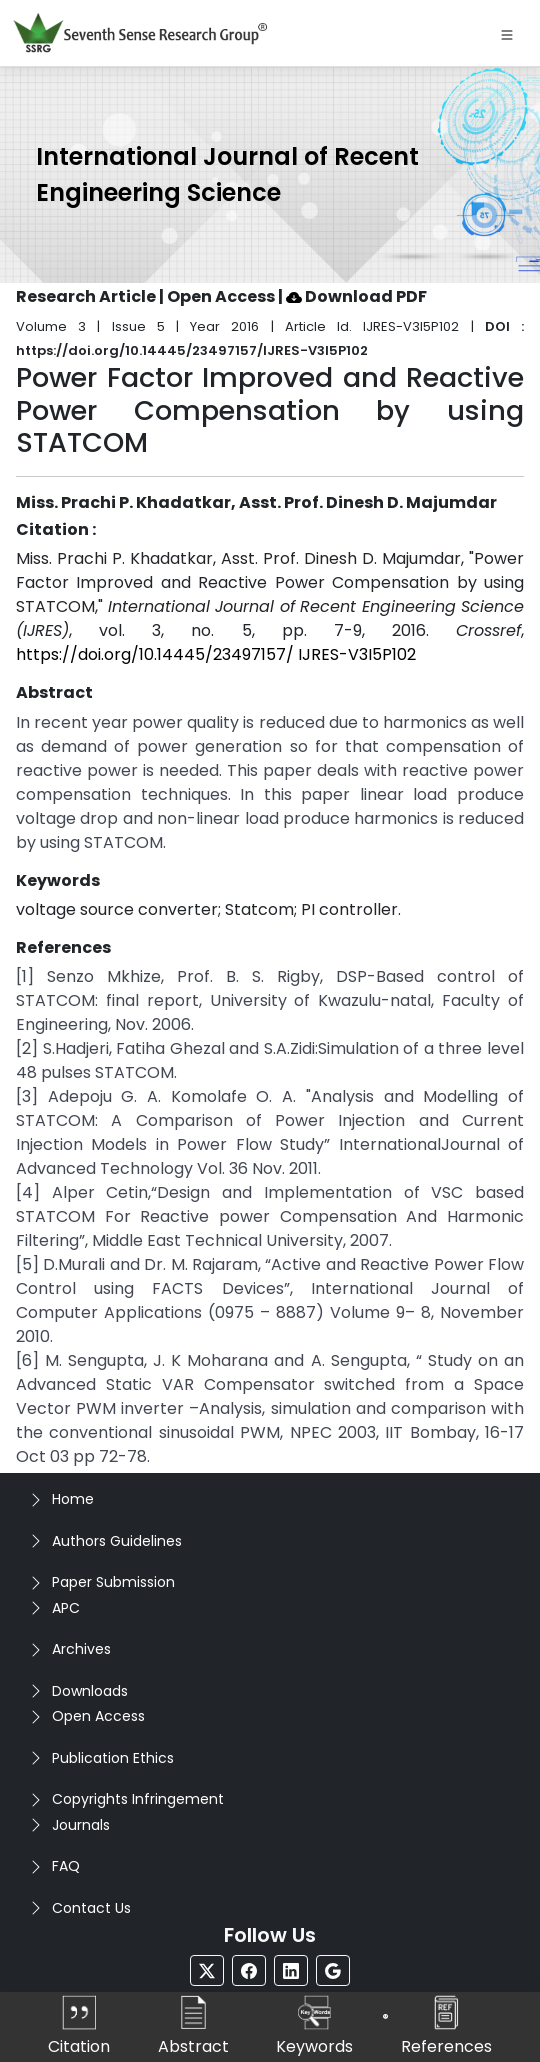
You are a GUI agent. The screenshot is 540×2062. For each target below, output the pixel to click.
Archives (81, 1649)
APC (66, 1608)
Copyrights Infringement (138, 1799)
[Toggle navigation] (507, 33)
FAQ (66, 1866)
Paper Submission (113, 1582)
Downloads (90, 1691)
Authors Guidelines (117, 1541)
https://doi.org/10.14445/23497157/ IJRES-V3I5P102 (216, 654)
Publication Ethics (113, 1758)
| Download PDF (352, 296)
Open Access (98, 1716)
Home (73, 1499)
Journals (81, 1825)
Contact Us (91, 1908)
